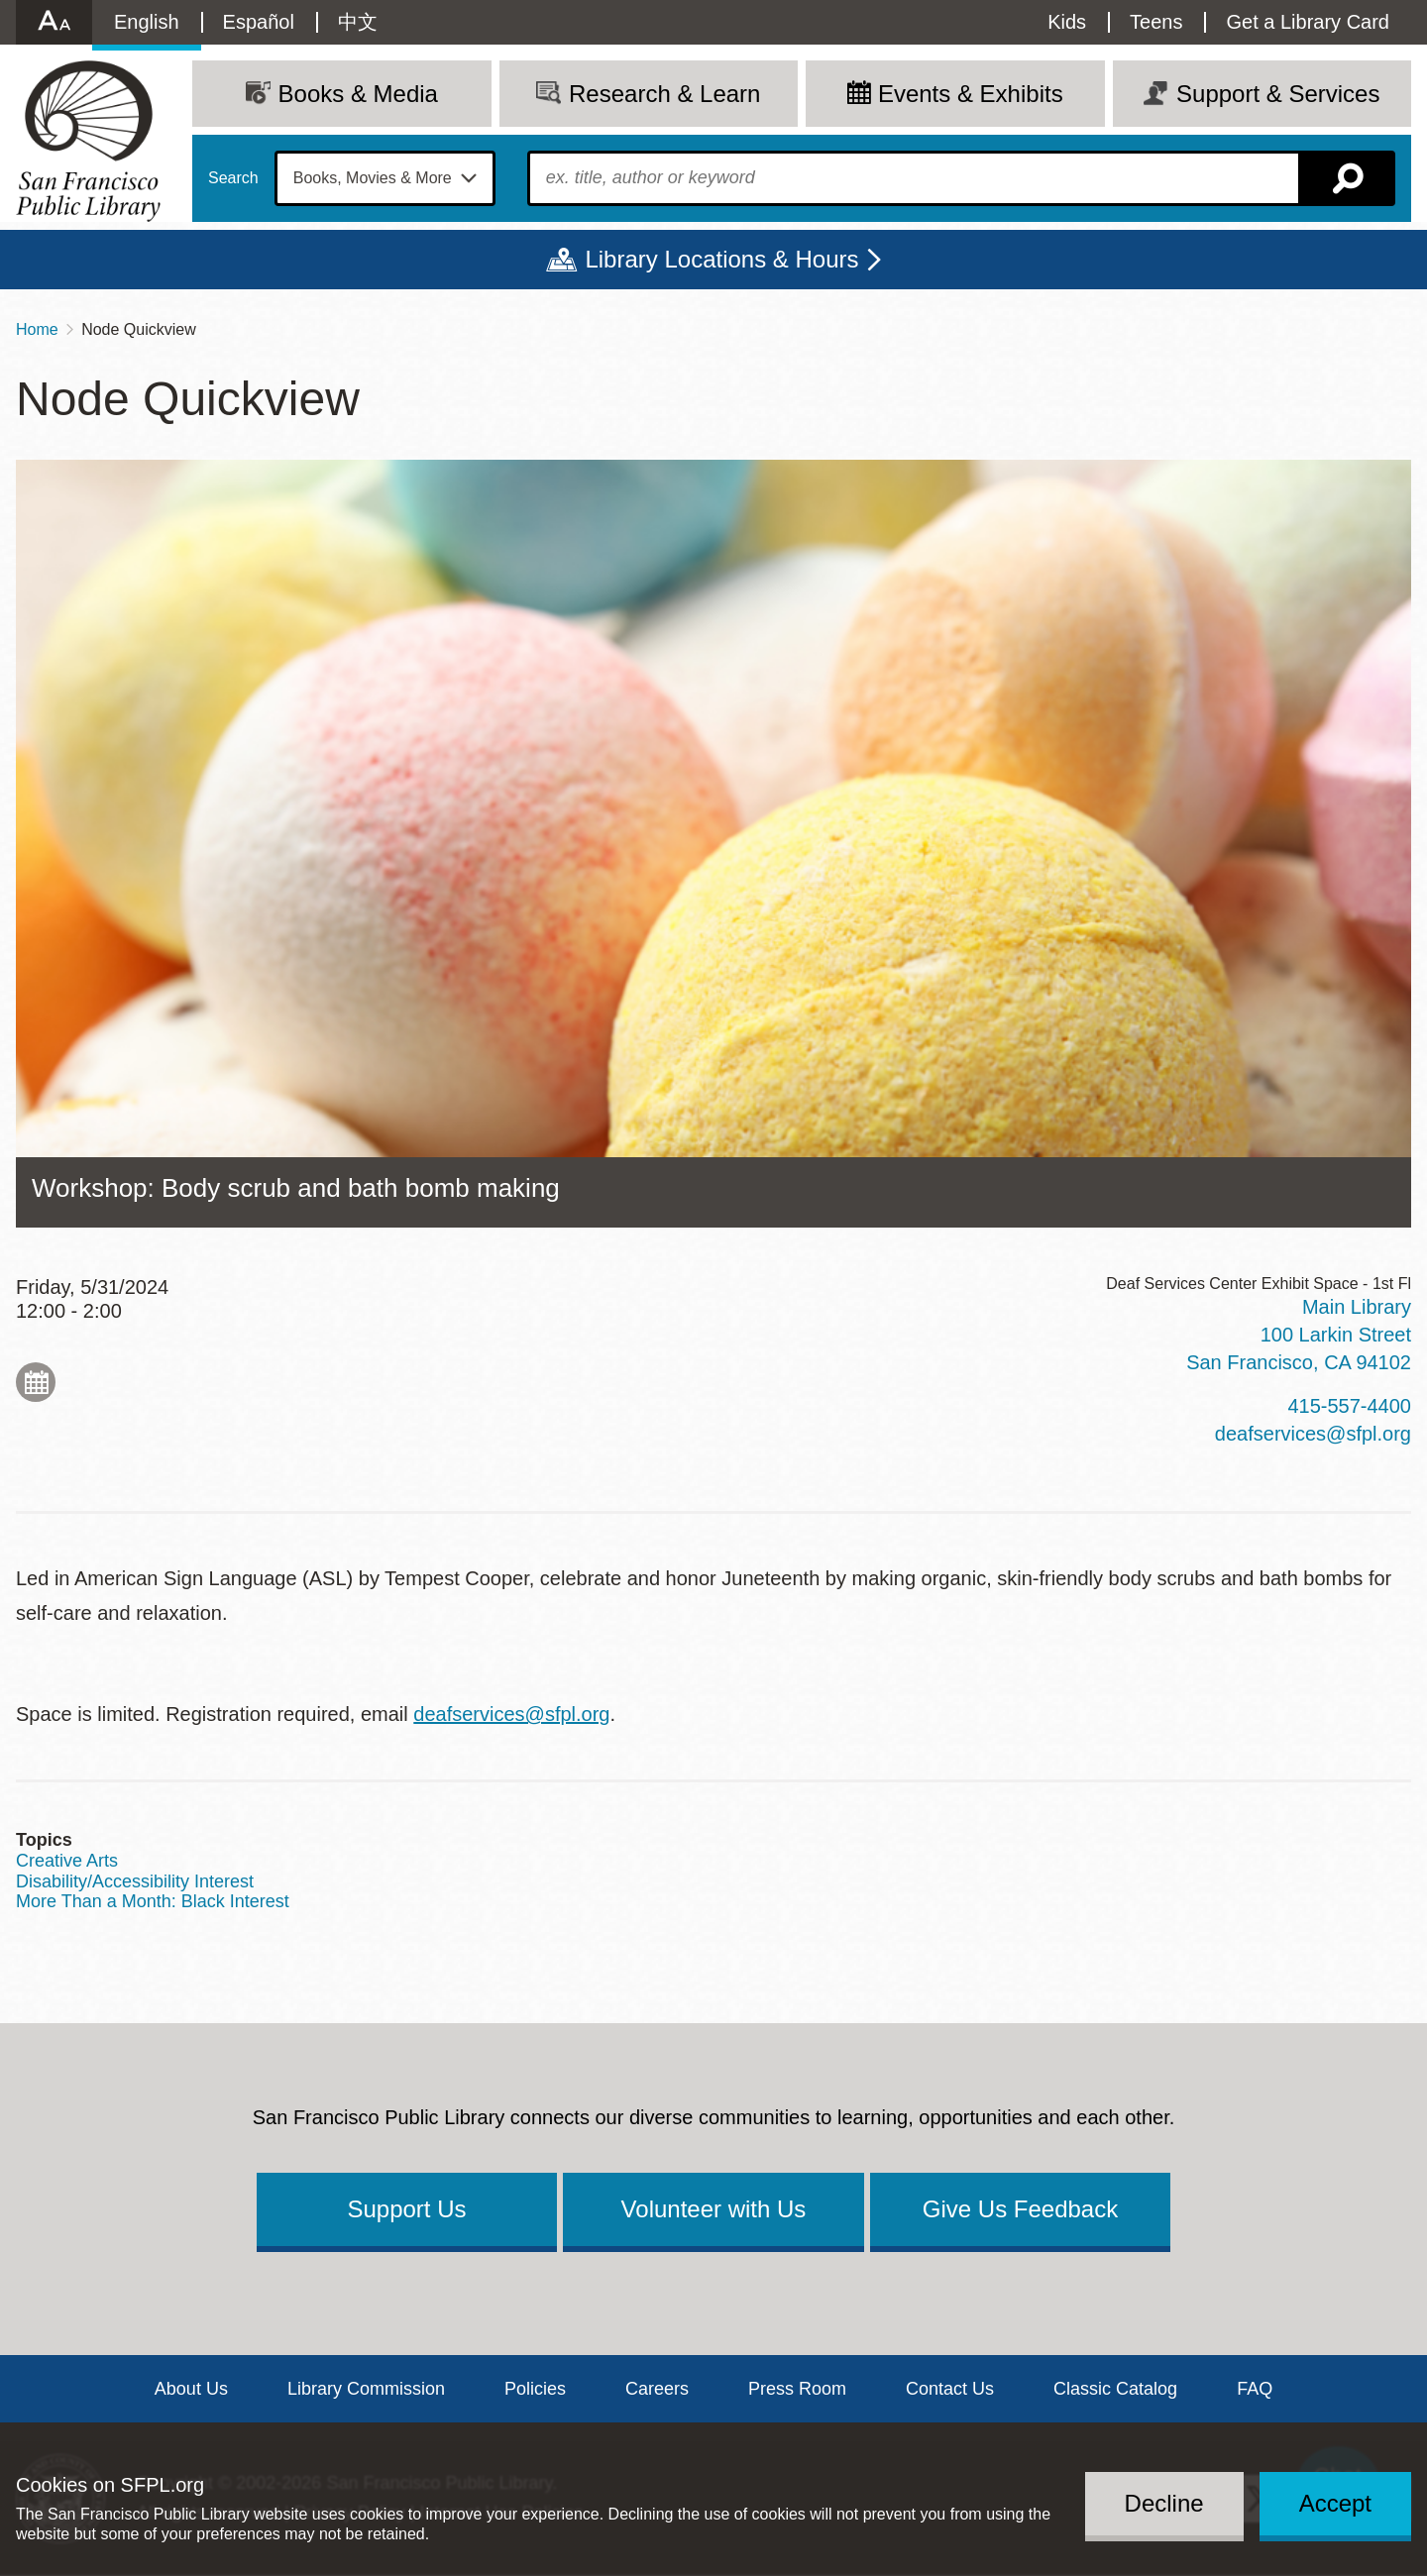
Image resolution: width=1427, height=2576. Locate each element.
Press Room (797, 2389)
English (146, 22)
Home (37, 329)
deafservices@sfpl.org (1313, 1434)
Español (258, 22)
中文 (358, 22)
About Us (191, 2389)
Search (233, 178)
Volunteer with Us (714, 2209)
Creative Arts (67, 1861)
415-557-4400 (1349, 1406)
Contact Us (950, 2389)
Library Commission (366, 2389)
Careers (657, 2389)
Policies (535, 2389)
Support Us (406, 2209)
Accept (1335, 2503)
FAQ (1254, 2389)
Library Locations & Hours (721, 259)
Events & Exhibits (970, 93)
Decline (1164, 2503)
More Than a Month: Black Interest (152, 1901)
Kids (1066, 22)
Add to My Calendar (35, 1382)
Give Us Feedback (1020, 2209)
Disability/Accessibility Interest (135, 1881)
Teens (1156, 22)
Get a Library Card (1307, 22)
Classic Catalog (1115, 2389)
